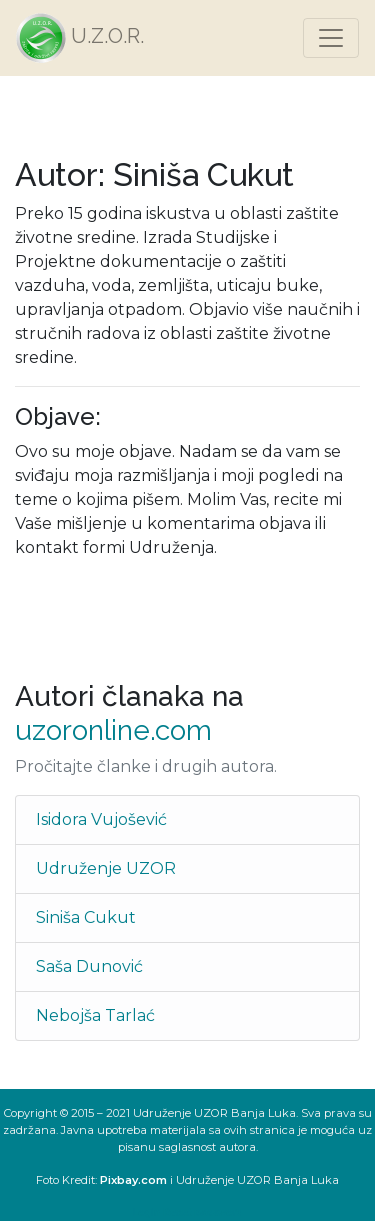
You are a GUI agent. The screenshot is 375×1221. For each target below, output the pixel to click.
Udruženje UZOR (106, 868)
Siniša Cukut (86, 917)
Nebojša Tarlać (95, 1015)
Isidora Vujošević (101, 819)
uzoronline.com (113, 730)
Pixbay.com (133, 1180)
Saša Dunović (89, 966)
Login (146, 1212)
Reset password (203, 1212)
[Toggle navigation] (331, 38)
